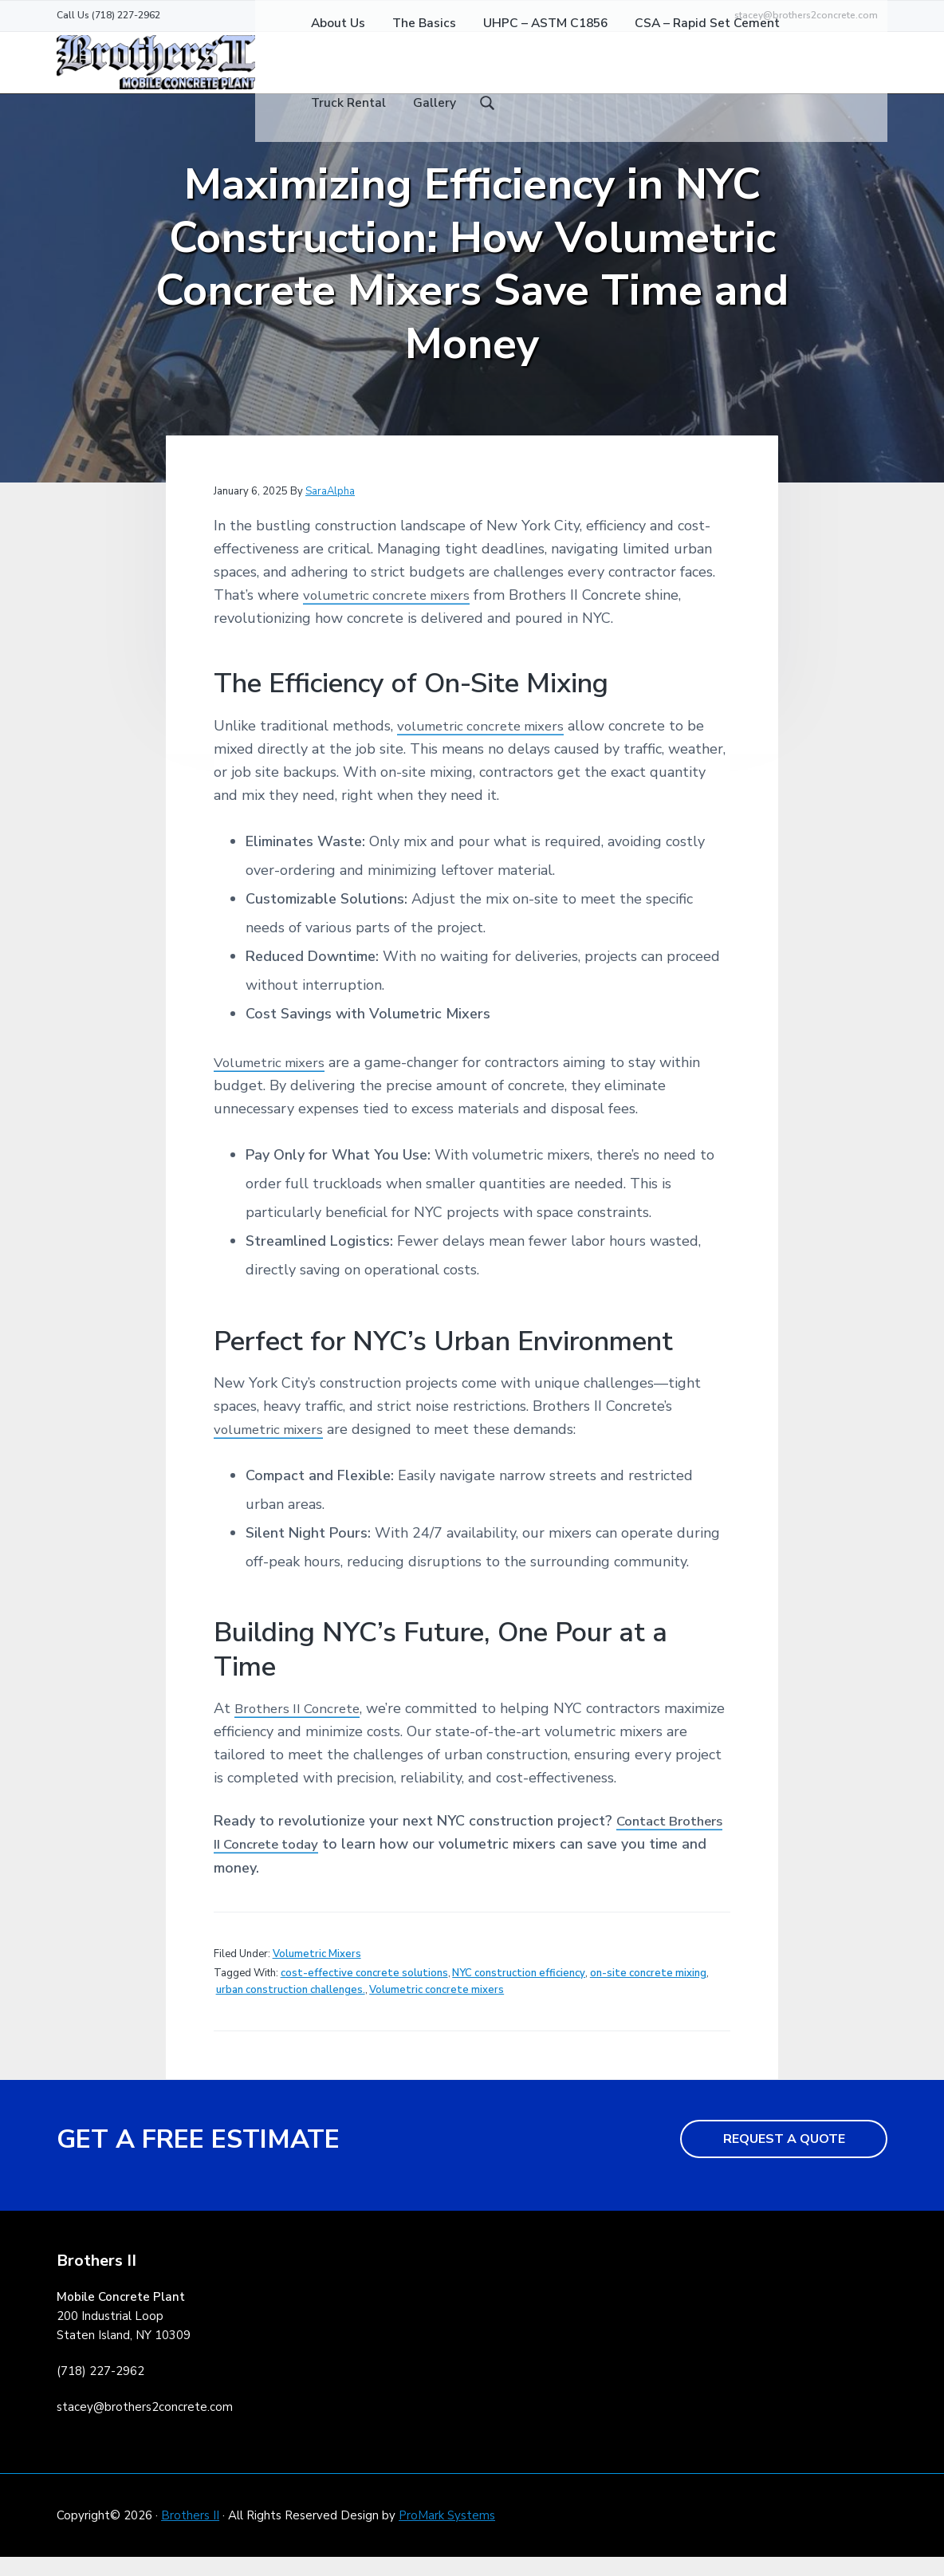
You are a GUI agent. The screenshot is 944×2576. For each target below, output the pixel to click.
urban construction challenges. (290, 2008)
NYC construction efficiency (518, 1991)
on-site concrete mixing (648, 1991)
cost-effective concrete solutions (364, 1991)
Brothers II (190, 2534)
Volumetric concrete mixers (436, 2008)
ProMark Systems (447, 2534)
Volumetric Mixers (317, 1972)
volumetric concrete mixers (392, 613)
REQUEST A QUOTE (784, 2157)
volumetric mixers (273, 1447)
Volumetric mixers (273, 1080)
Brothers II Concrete (300, 1726)
